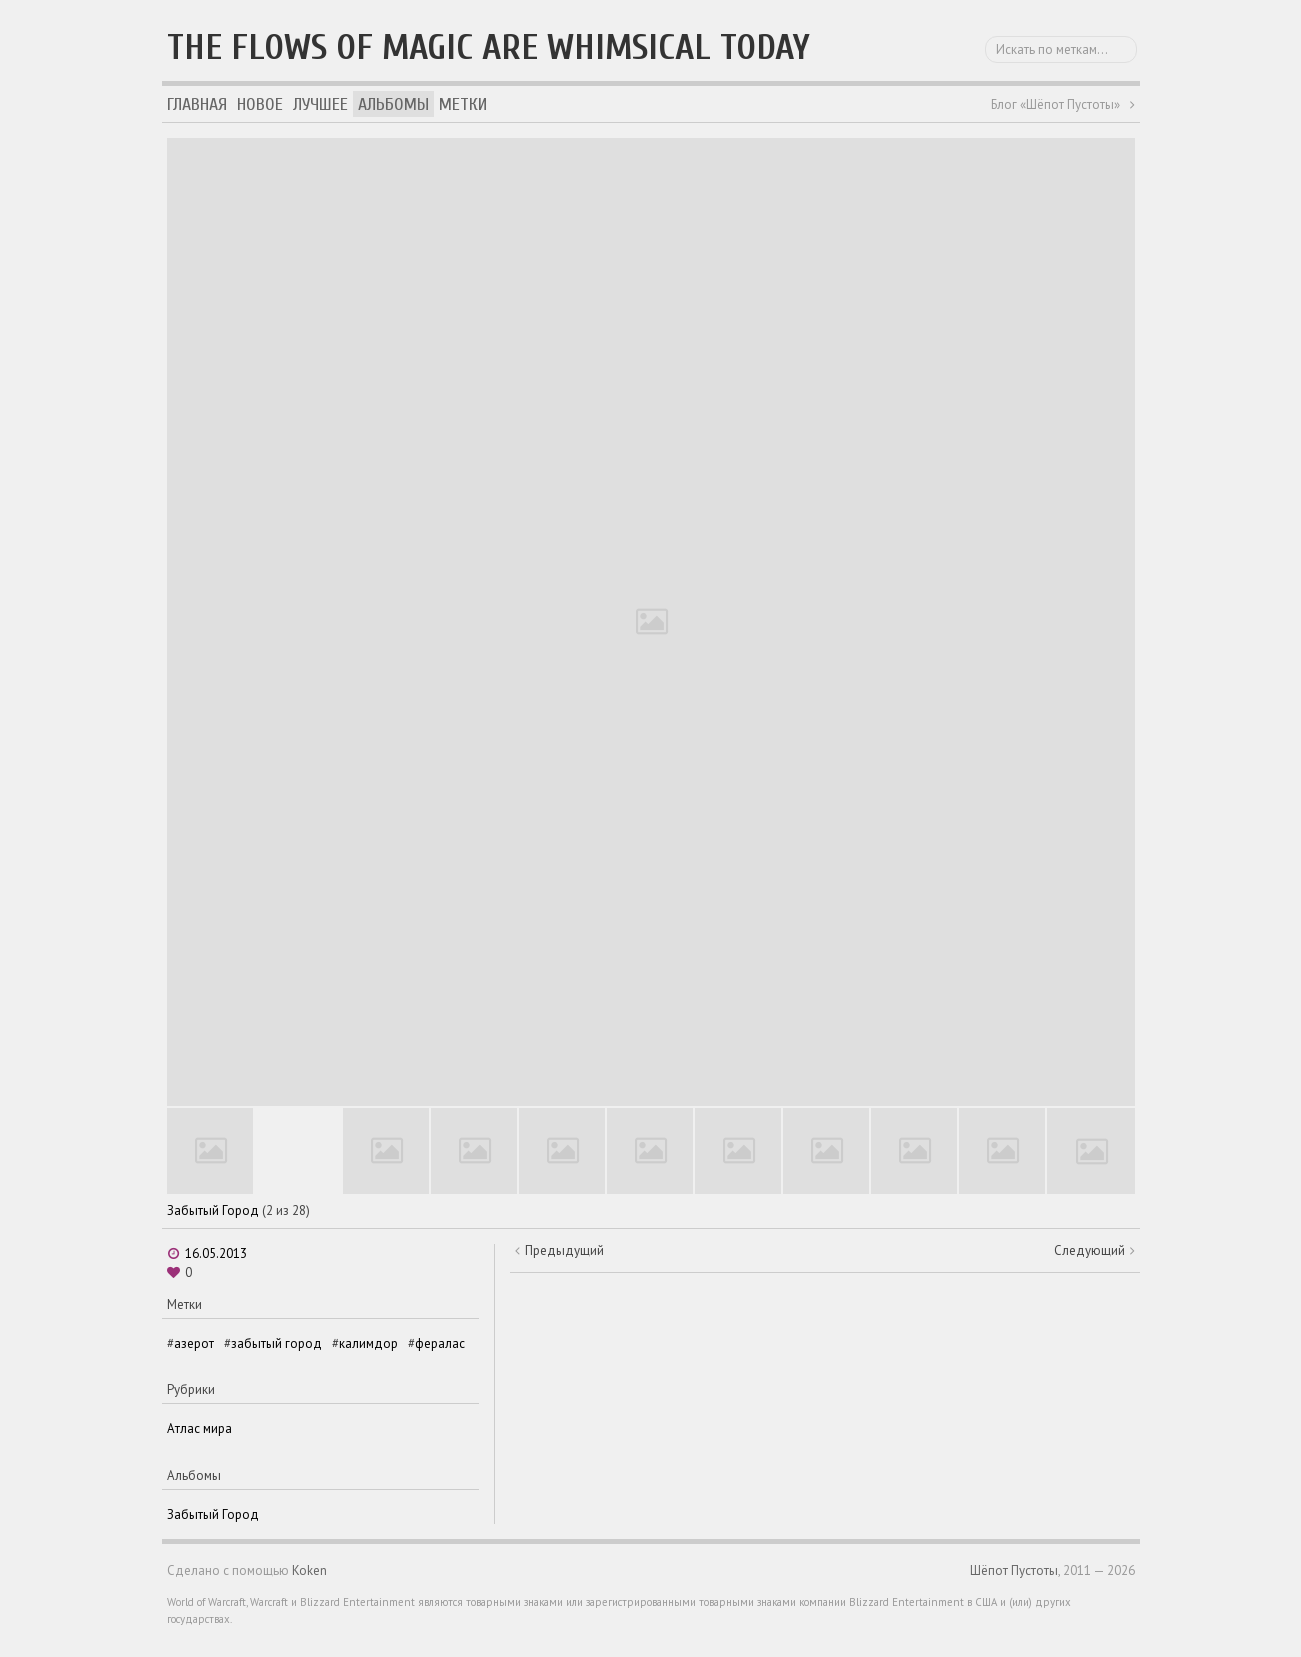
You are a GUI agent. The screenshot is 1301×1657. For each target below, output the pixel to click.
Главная (197, 104)
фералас (440, 1343)
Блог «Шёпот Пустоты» (1055, 104)
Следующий (1089, 1250)
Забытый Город (213, 1210)
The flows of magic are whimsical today (488, 47)
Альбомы (393, 104)
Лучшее (320, 104)
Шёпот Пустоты (1014, 1570)
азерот (194, 1343)
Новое (260, 104)
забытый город (276, 1343)
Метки (463, 104)
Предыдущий (564, 1250)
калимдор (368, 1343)
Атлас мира (199, 1428)
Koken (309, 1570)
